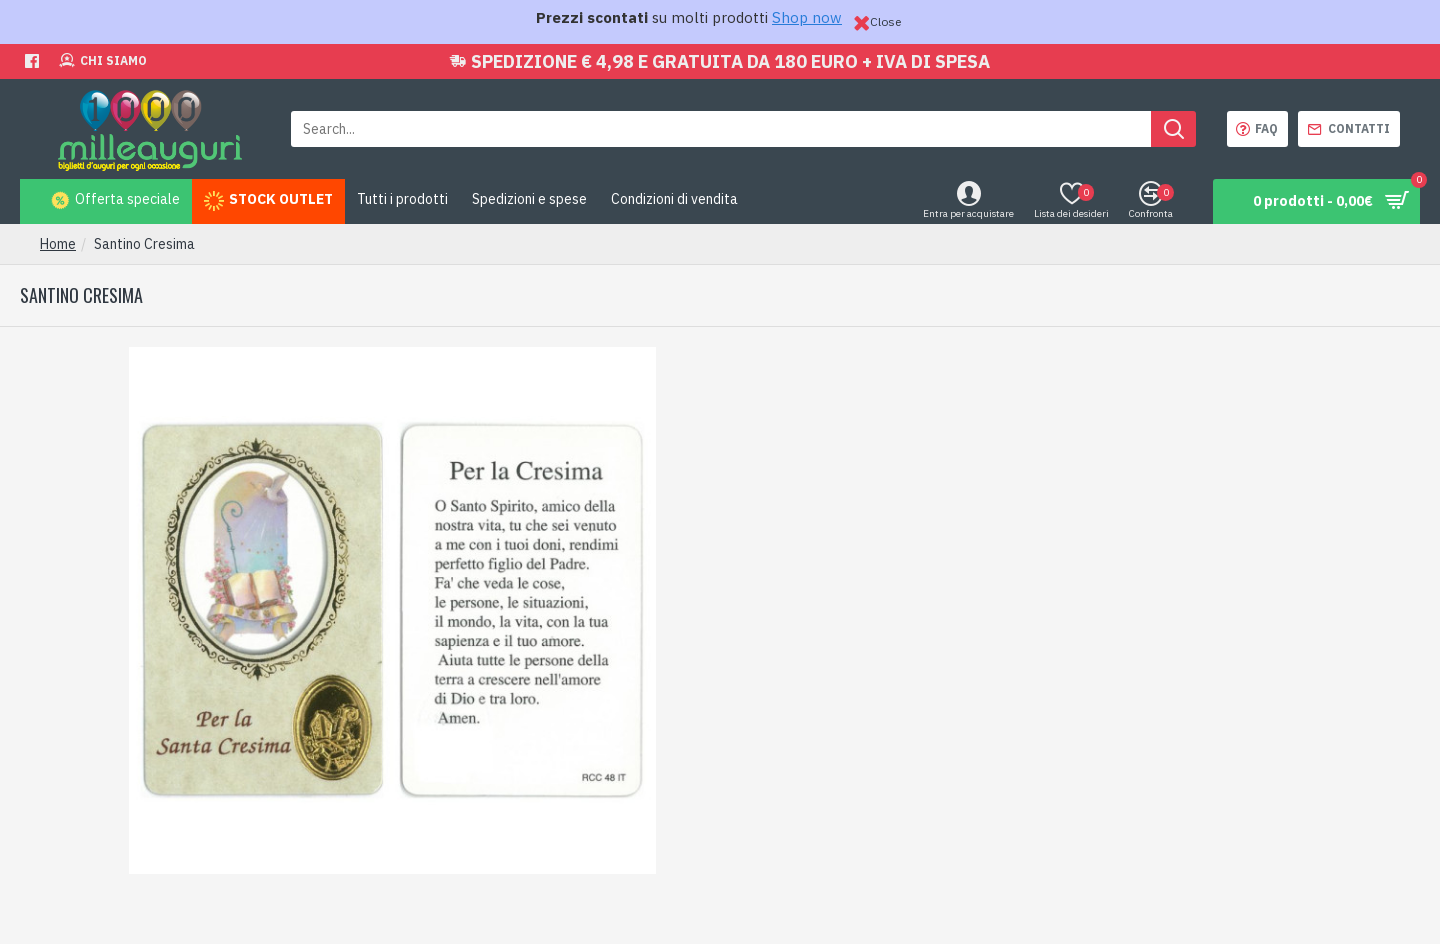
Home (58, 244)
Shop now (807, 17)
